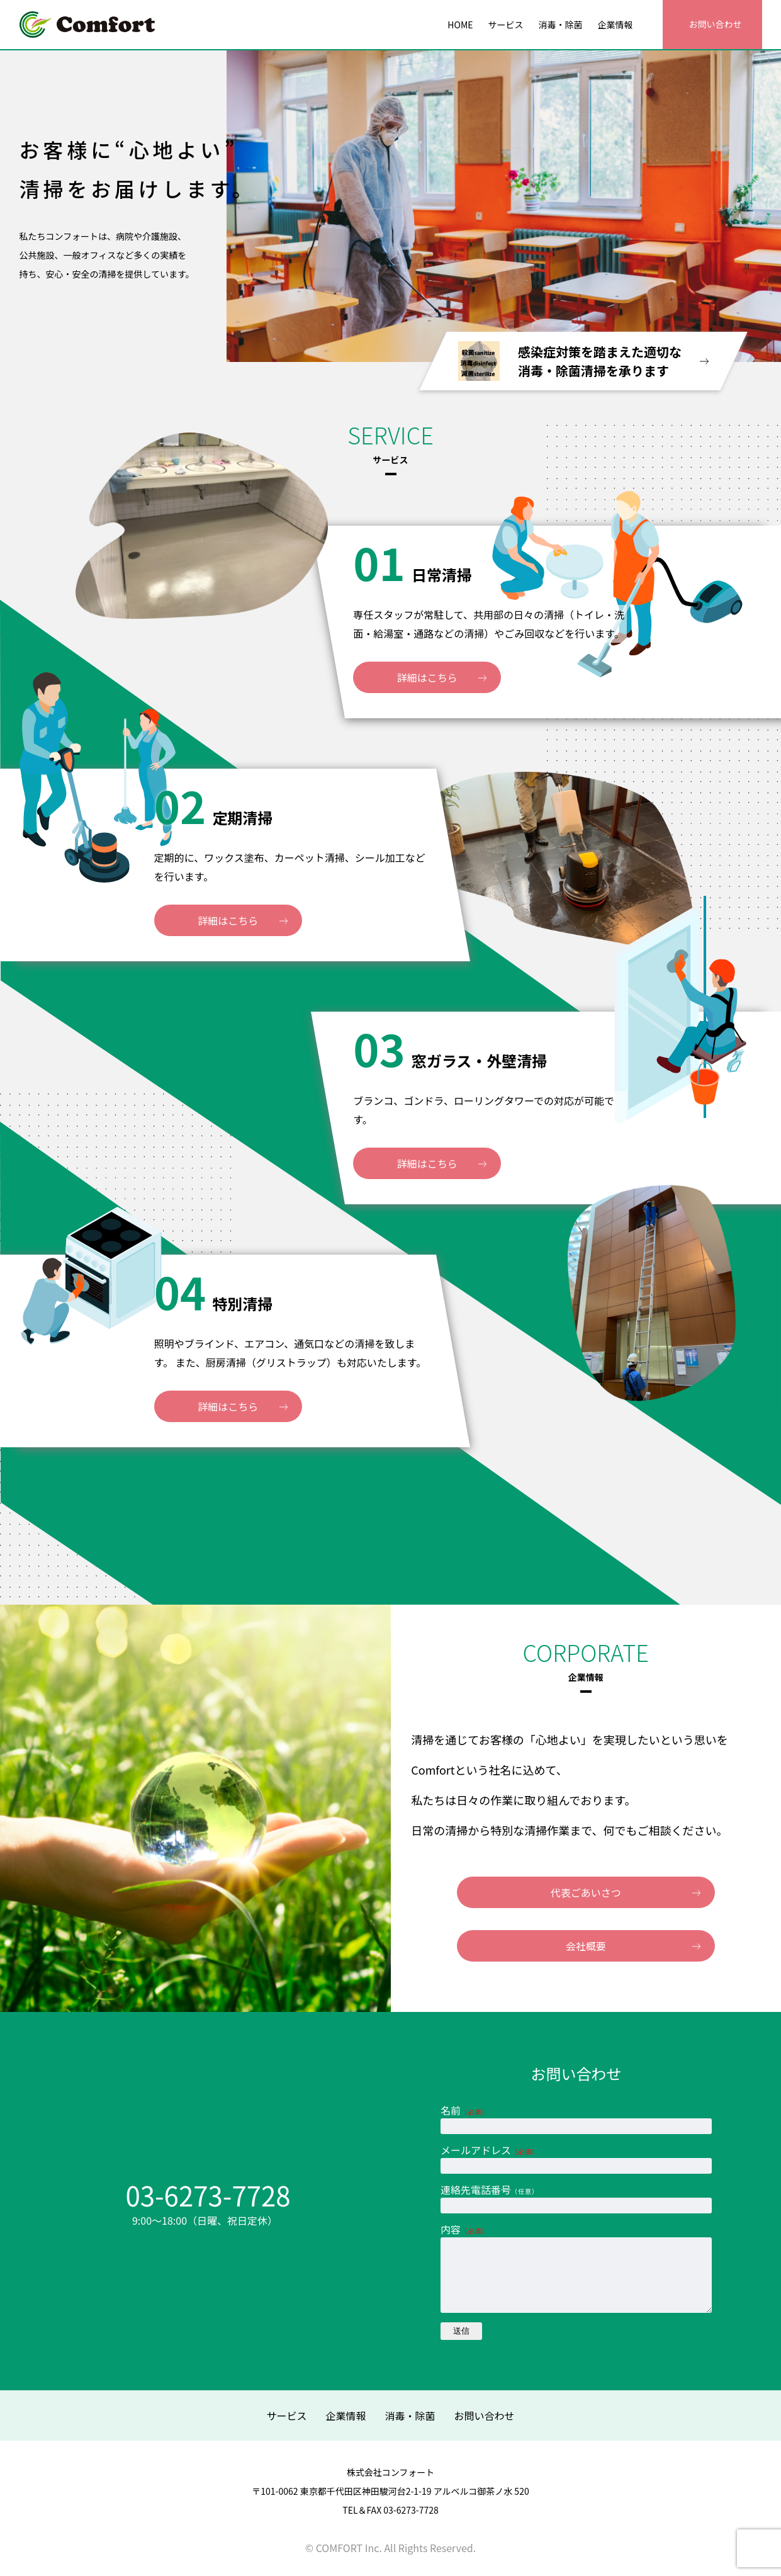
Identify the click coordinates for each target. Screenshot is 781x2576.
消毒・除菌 (410, 2415)
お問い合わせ (484, 2415)
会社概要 (586, 1945)
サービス (286, 2415)
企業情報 (345, 2415)
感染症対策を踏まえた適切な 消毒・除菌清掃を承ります (583, 361)
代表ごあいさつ (586, 1892)
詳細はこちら (454, 677)
